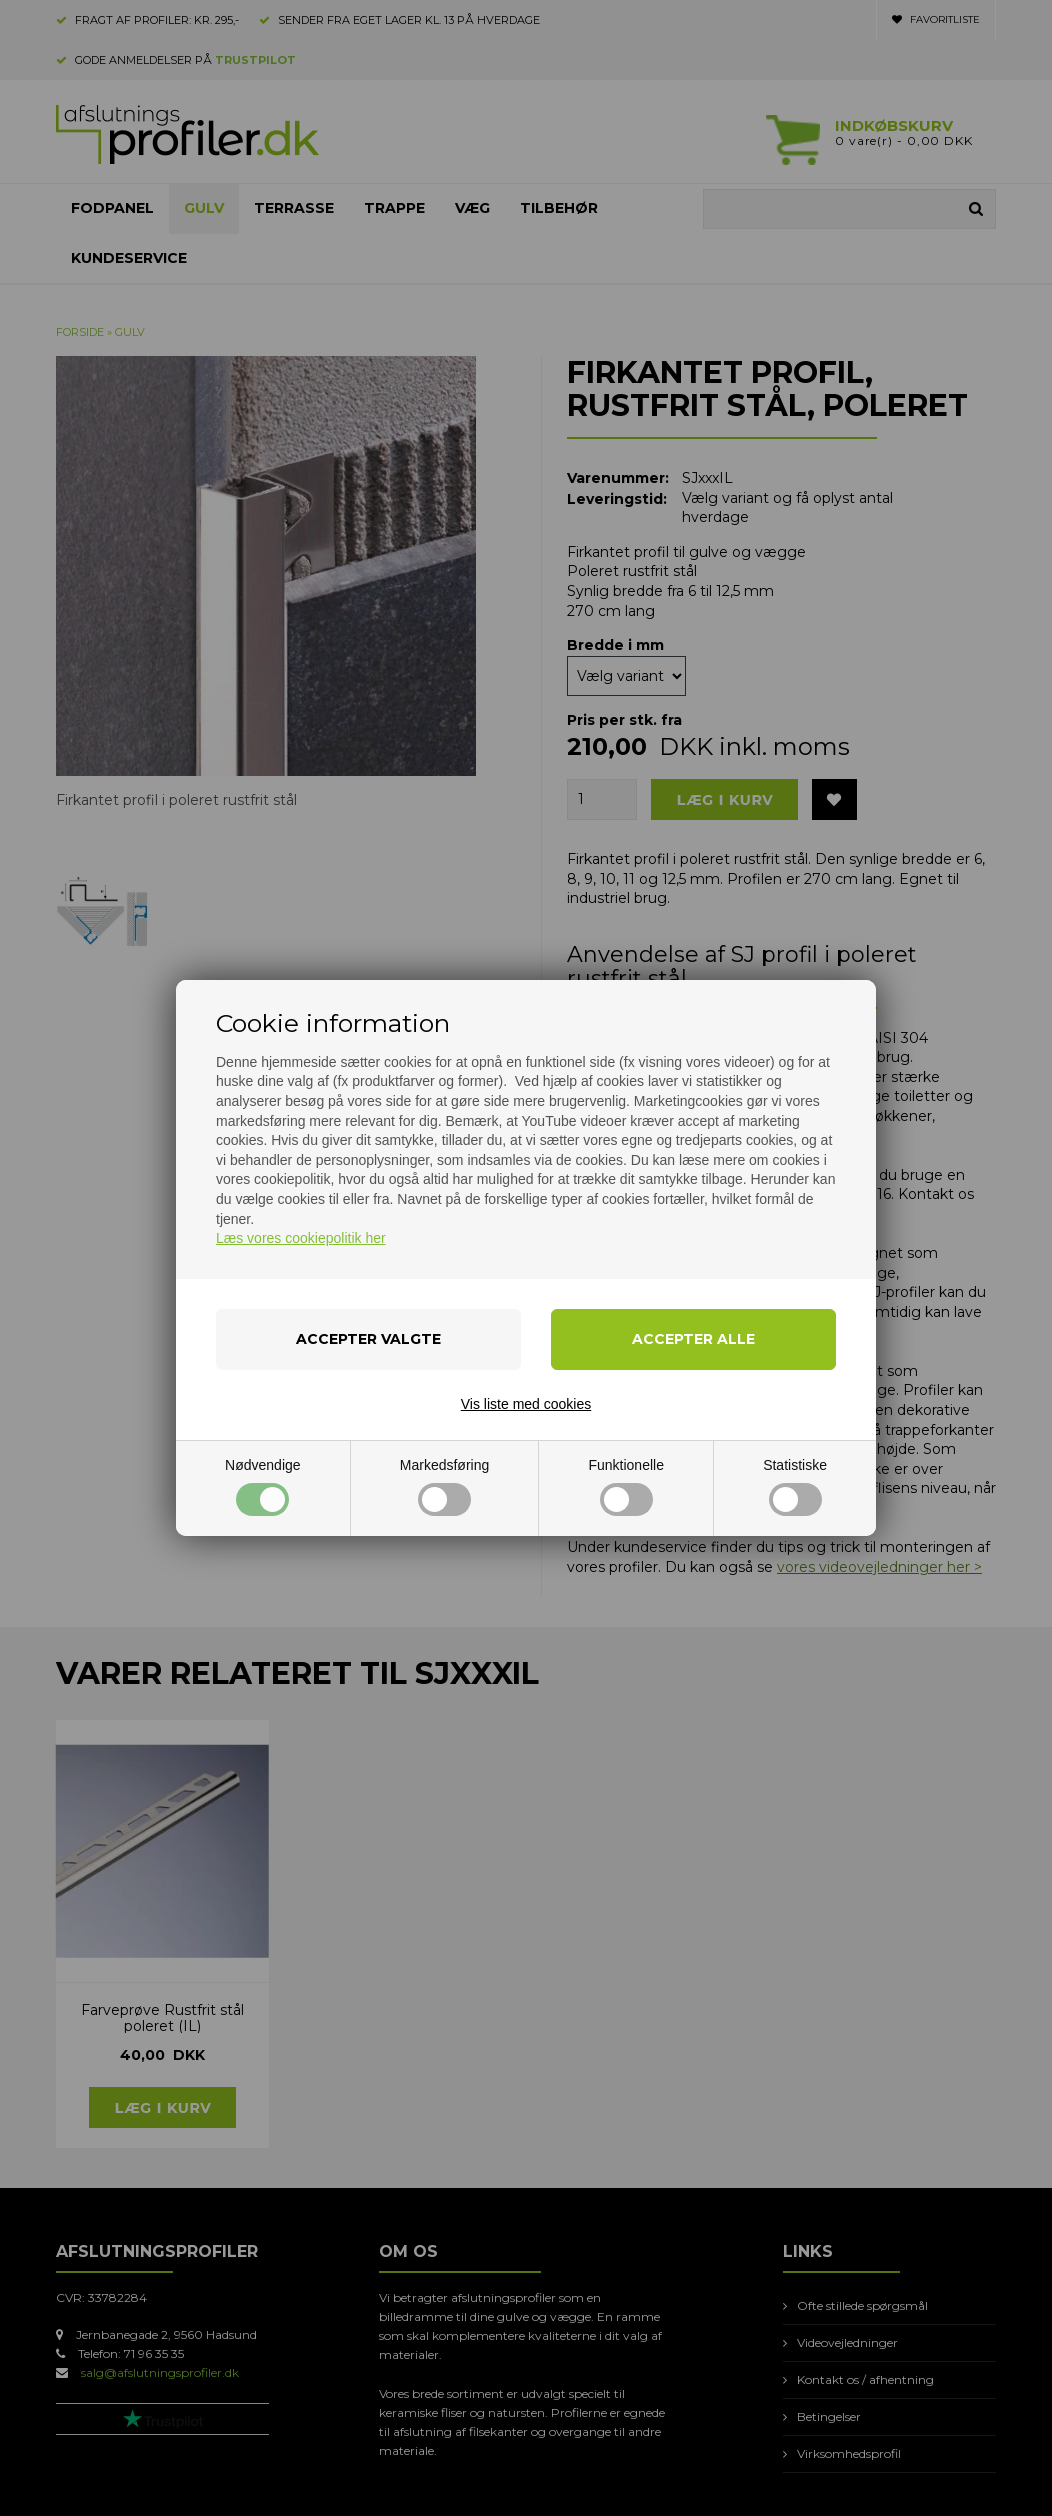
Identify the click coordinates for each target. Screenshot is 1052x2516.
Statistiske (795, 1486)
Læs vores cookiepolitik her (301, 1238)
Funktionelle (626, 1486)
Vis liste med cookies (526, 1404)
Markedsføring (444, 1486)
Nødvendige (263, 1486)
